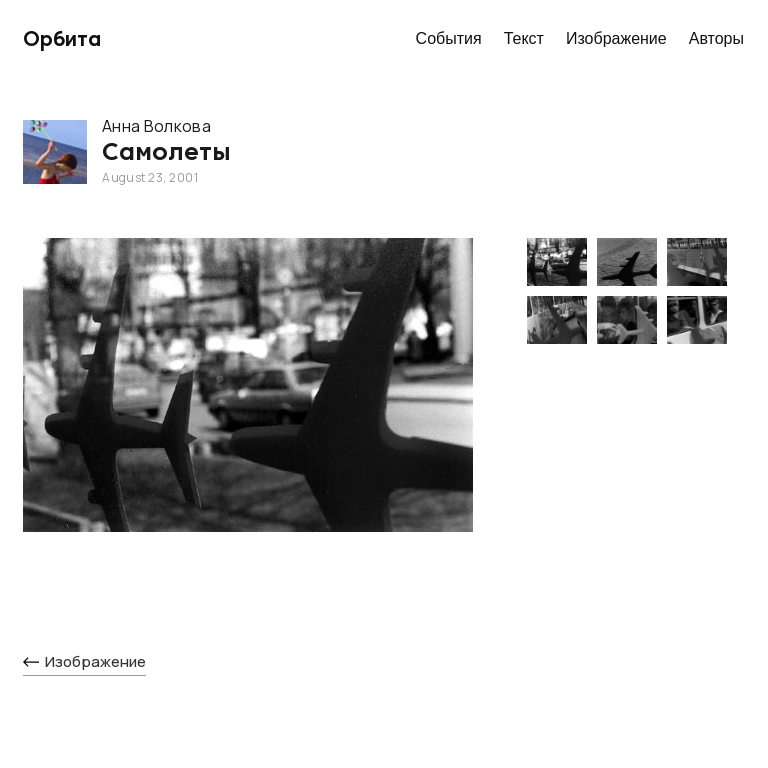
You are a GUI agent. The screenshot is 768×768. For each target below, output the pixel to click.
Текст (524, 38)
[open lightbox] (248, 405)
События (449, 38)
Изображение (616, 38)
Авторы (716, 38)
